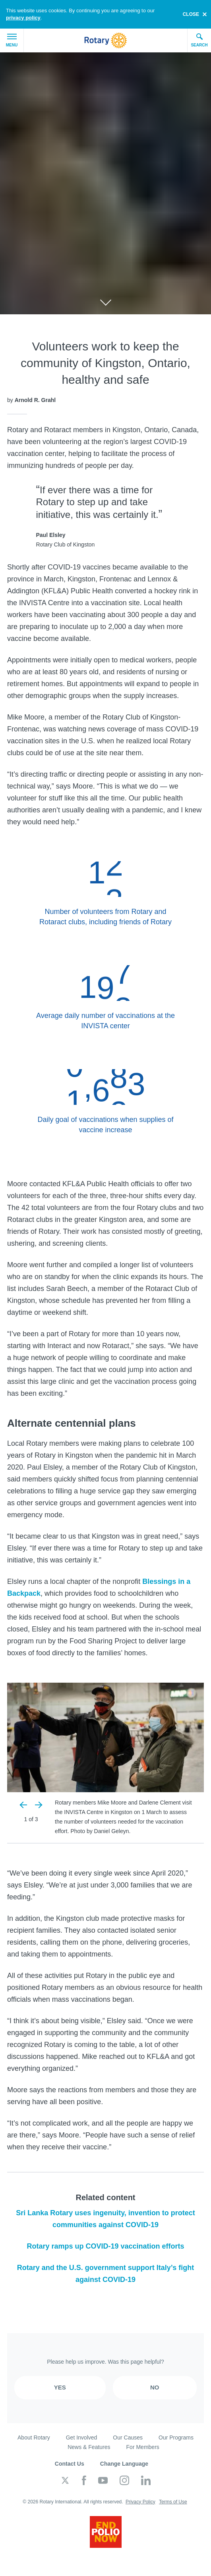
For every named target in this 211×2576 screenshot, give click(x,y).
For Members (142, 2447)
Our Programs (176, 2437)
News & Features (89, 2447)
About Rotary (33, 2437)
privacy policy (23, 18)
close (191, 14)
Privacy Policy (140, 2502)
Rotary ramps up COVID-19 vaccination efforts (105, 2246)
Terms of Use (173, 2502)
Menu (11, 40)
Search (199, 40)
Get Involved (81, 2437)
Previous (24, 1805)
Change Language (124, 2464)
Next (38, 1805)
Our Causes (128, 2437)
